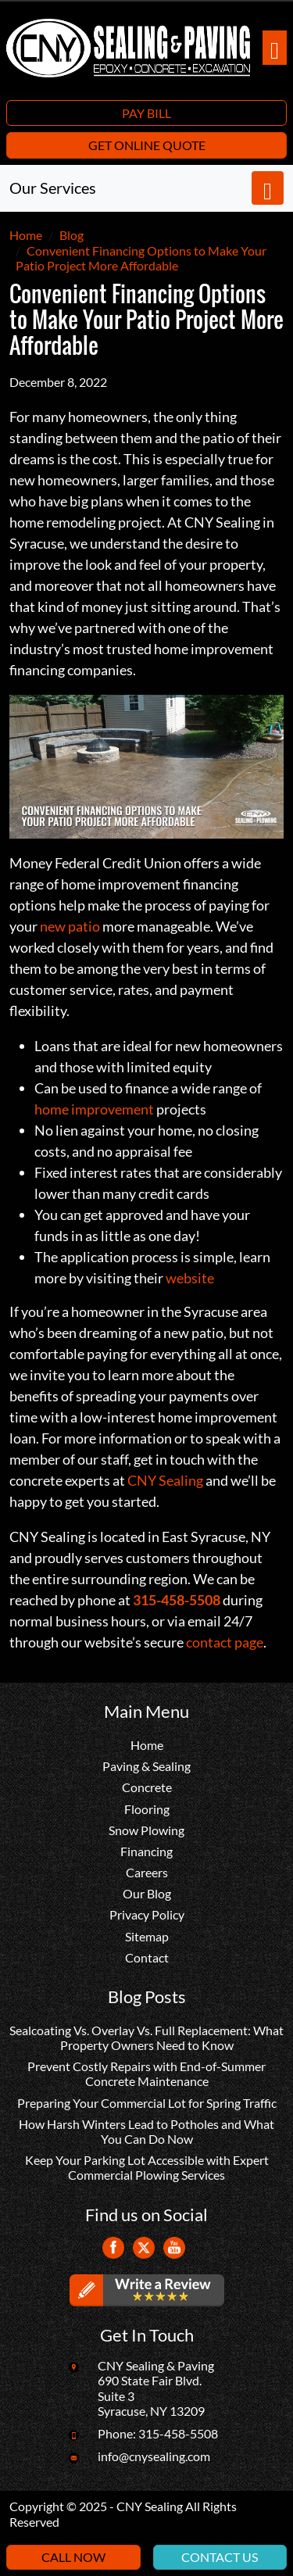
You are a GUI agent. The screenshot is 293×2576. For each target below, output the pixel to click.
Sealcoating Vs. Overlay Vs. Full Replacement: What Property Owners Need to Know (146, 2037)
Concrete (147, 1787)
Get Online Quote (146, 145)
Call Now (73, 2556)
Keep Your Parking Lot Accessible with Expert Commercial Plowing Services (147, 2167)
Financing (146, 1851)
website (190, 1277)
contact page (224, 1642)
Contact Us (219, 2556)
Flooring (147, 1808)
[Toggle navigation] (275, 48)
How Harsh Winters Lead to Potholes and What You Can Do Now (146, 2131)
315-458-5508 (178, 2433)
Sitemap (147, 1936)
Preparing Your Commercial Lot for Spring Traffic (147, 2102)
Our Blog (147, 1893)
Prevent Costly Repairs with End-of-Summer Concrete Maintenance (146, 2073)
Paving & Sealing (146, 1765)
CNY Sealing (165, 1480)
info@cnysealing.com (154, 2456)
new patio (70, 926)
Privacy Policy (146, 1914)
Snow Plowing (146, 1830)
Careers (147, 1872)
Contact (147, 1957)
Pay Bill (146, 113)
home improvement (94, 1109)
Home (146, 1744)
